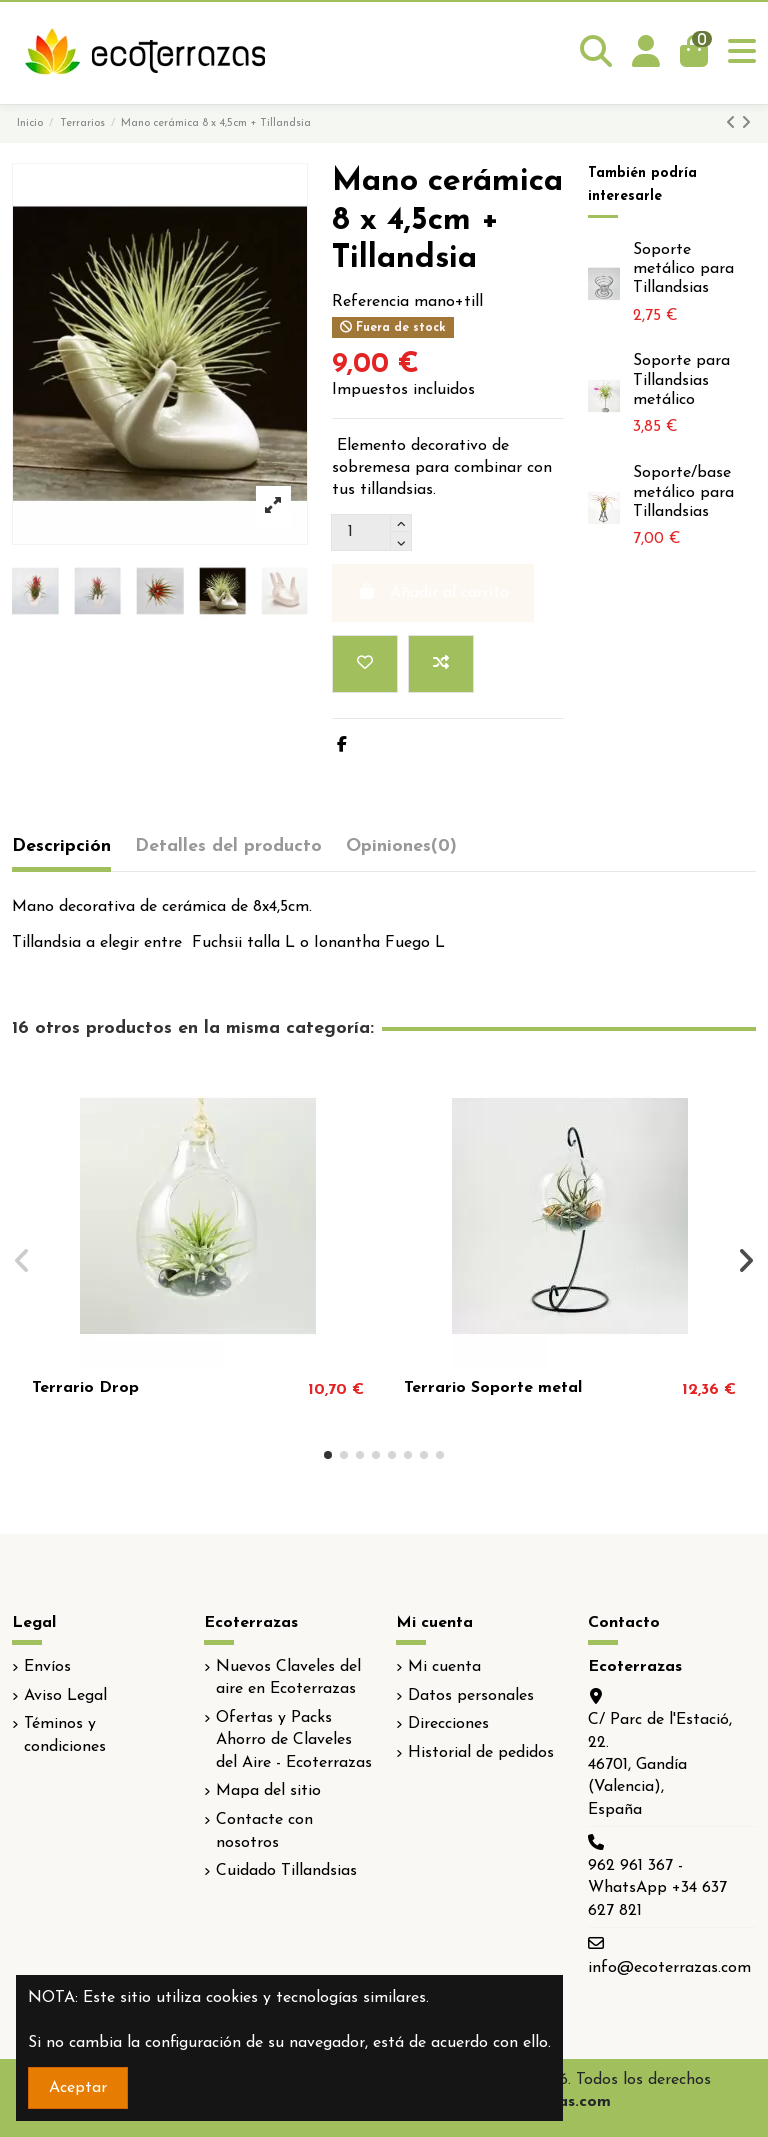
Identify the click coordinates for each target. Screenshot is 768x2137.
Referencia (370, 302)
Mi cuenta (444, 1667)
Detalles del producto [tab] (228, 846)
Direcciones (448, 1724)
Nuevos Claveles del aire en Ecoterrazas (288, 1678)
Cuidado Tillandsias (286, 1871)
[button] (328, 1455)
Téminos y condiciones (65, 1735)
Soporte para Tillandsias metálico (681, 380)
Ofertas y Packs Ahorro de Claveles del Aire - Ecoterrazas (294, 1740)
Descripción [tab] (61, 846)
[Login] (646, 52)
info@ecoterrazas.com (669, 1968)
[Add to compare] (441, 664)
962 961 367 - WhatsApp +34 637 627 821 (657, 1888)
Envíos (47, 1667)
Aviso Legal (65, 1696)
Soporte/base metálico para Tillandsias (683, 492)
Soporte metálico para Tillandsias (683, 269)
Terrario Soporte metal (493, 1388)
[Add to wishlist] (365, 664)
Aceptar (78, 2088)
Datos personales (471, 1696)
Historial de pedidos (481, 1753)
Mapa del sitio (268, 1791)
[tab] (401, 851)
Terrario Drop (85, 1388)
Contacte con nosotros (264, 1831)
